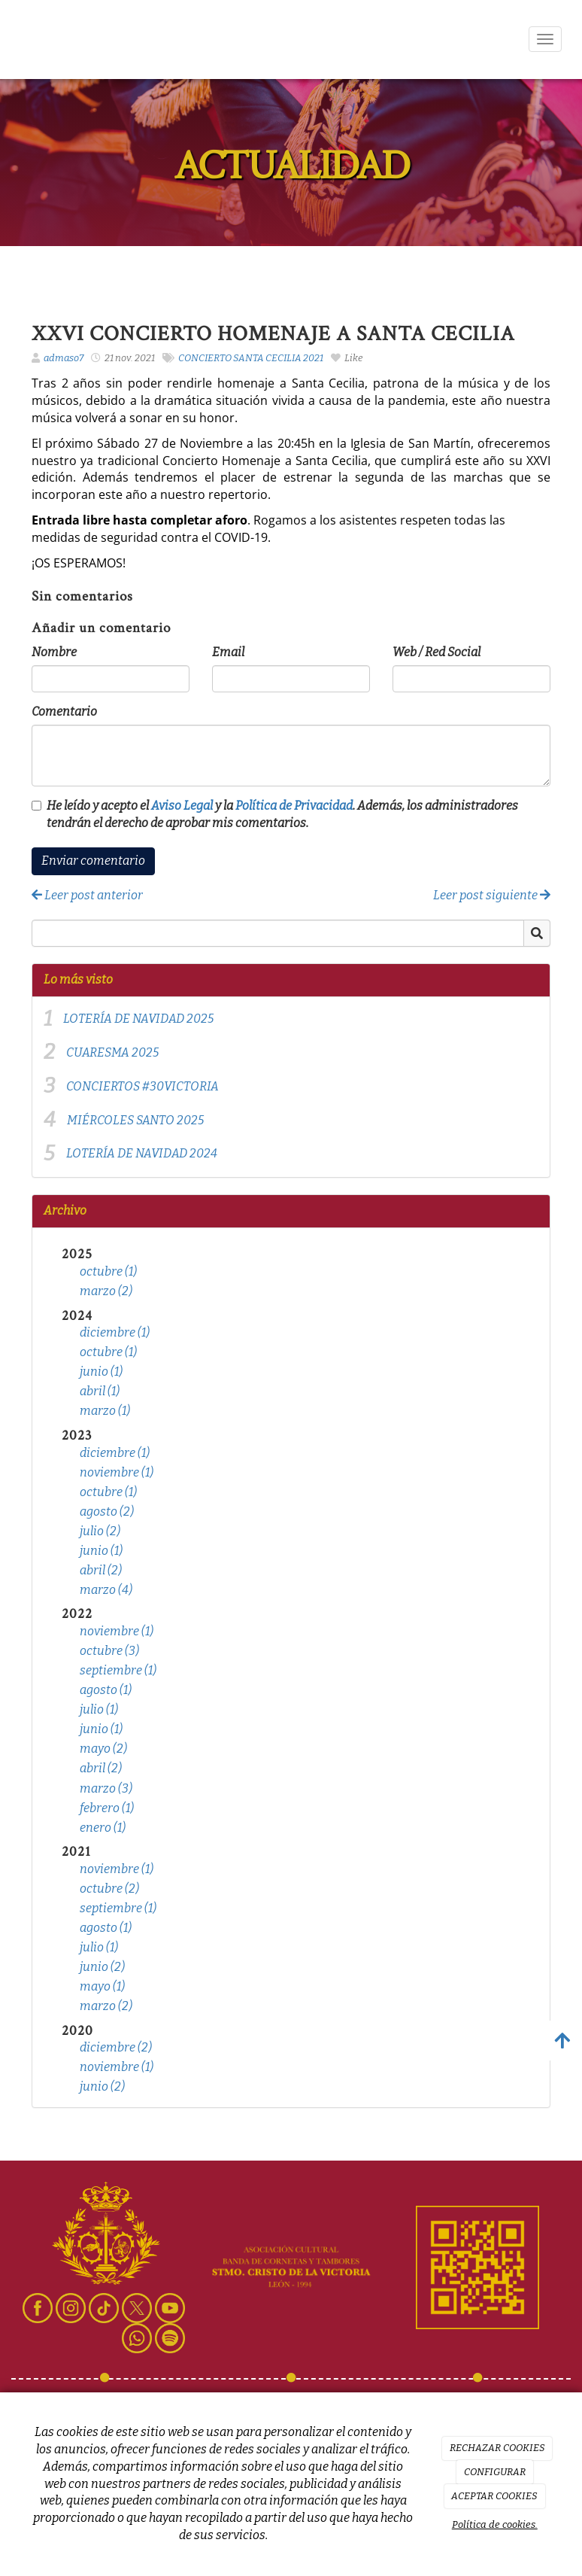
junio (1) (101, 1371)
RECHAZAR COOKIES (497, 2447)
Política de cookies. (495, 2524)
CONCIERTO (205, 357)
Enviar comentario (93, 860)
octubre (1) (108, 1271)
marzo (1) (105, 1411)
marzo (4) (106, 1590)
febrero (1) (107, 1808)
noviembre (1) (116, 1472)
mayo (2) (103, 1748)
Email (228, 652)
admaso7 (63, 357)
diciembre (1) (115, 1332)
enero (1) (103, 1827)
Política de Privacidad (294, 805)
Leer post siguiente (491, 895)
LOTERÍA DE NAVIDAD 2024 (141, 1153)
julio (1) (99, 1709)
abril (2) (101, 1570)
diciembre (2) (116, 2047)
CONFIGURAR (495, 2471)
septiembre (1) (118, 1670)
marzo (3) (106, 1788)
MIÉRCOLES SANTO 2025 (135, 1120)
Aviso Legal (182, 805)
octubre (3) (109, 1651)
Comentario (64, 711)
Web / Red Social (436, 652)
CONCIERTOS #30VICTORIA (142, 1086)
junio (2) (102, 1967)
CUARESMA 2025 (112, 1052)
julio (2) (100, 1531)
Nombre (54, 652)
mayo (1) (102, 1986)
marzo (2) (106, 1291)
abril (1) (100, 1391)
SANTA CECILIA (267, 357)
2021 (313, 357)
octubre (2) (109, 1888)
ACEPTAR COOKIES (494, 2495)
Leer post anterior (87, 895)
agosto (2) (107, 1511)
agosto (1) (106, 1690)
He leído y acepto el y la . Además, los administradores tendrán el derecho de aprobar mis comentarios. (282, 814)
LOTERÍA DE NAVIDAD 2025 (138, 1018)
